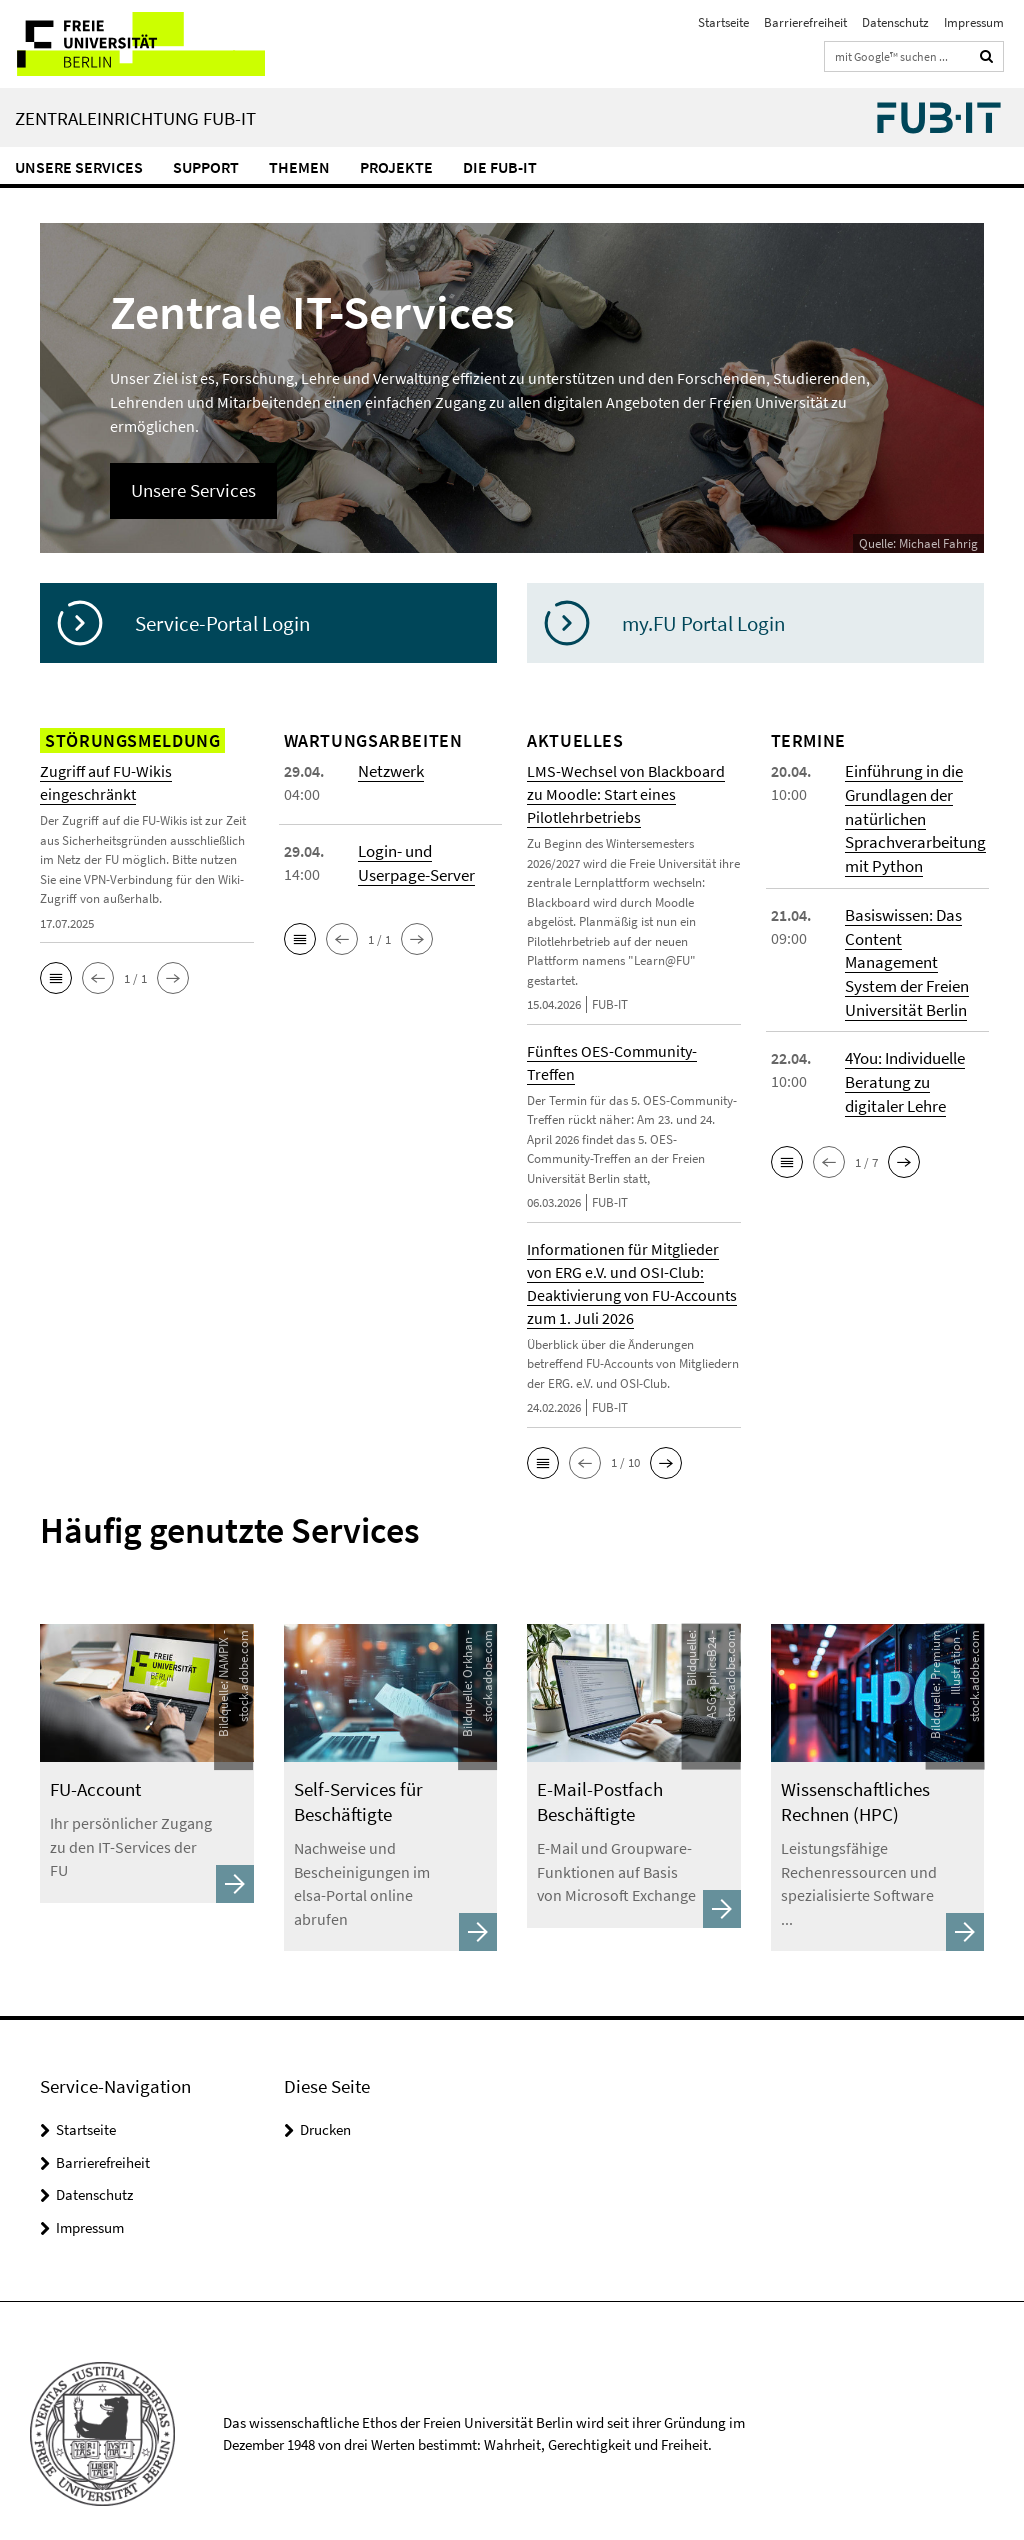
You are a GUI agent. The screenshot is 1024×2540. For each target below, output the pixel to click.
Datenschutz (895, 22)
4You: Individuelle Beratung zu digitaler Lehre (904, 1074)
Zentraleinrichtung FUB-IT (135, 118)
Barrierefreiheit (805, 22)
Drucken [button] (325, 2103)
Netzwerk (389, 771)
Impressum (974, 22)
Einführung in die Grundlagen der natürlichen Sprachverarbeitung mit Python (912, 817)
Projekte (396, 167)
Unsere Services (79, 167)
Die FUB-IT (500, 167)
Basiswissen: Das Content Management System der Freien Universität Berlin (905, 957)
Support (206, 167)
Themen (299, 167)
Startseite (723, 22)
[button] (56, 978)
